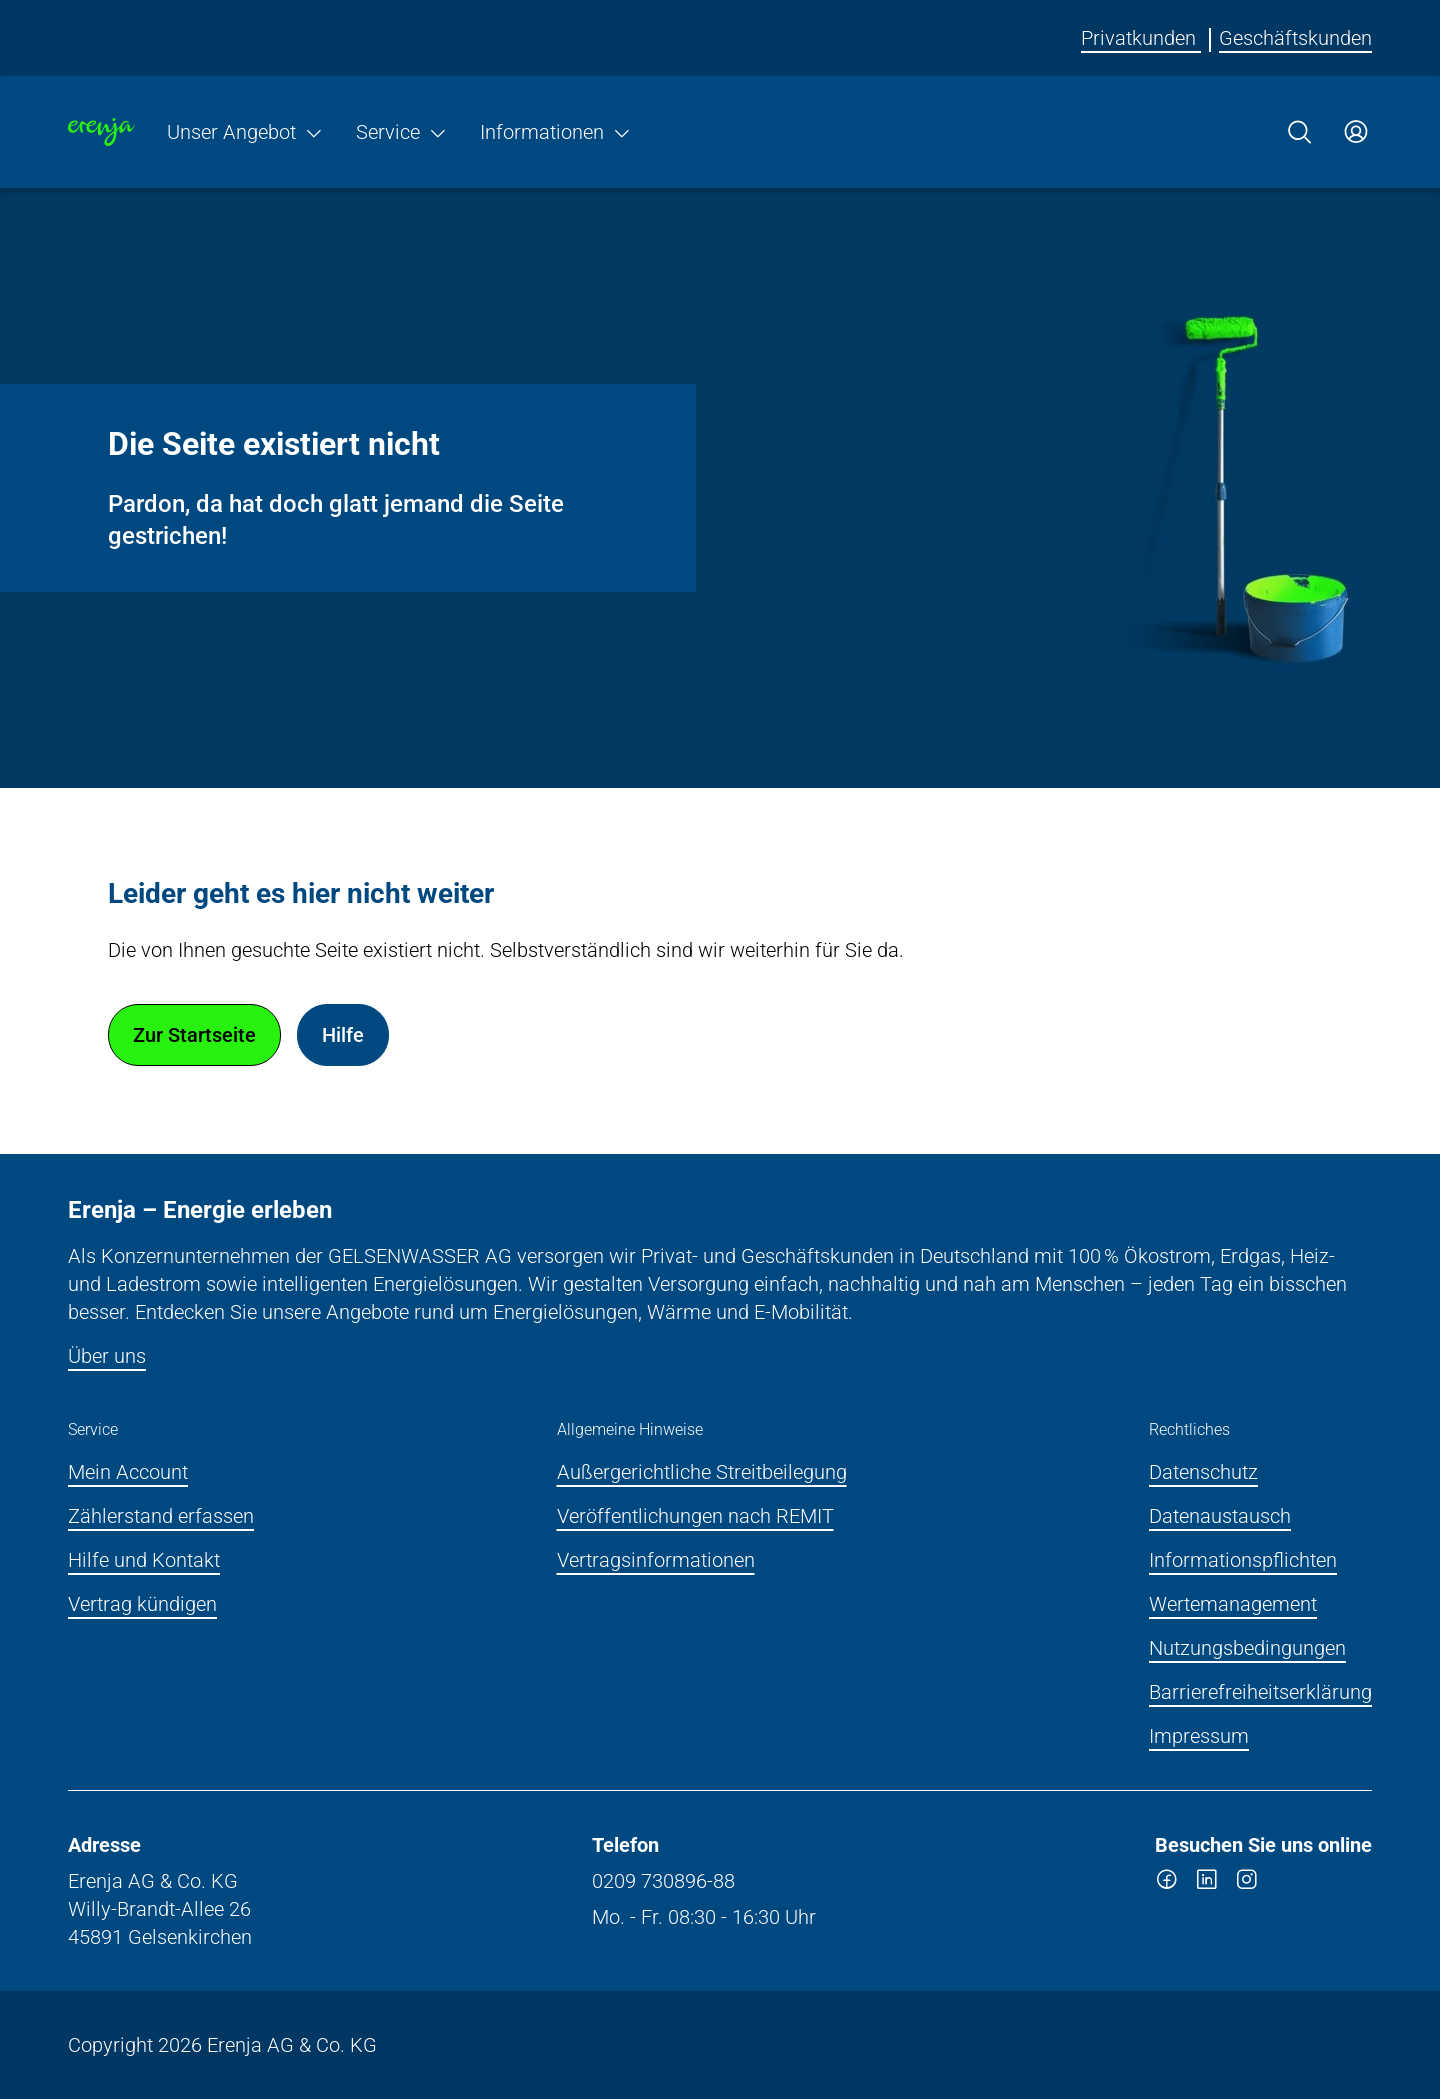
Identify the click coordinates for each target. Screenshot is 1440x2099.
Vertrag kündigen (142, 1604)
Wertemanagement (1233, 1604)
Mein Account (128, 1472)
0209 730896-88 (663, 1881)
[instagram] (1247, 1883)
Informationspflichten (1243, 1560)
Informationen (556, 132)
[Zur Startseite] (101, 132)
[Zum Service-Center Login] (1356, 132)
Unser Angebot (245, 132)
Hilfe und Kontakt (144, 1560)
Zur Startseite (194, 1035)
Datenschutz (1203, 1472)
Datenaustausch (1220, 1516)
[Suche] (1300, 132)
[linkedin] (1207, 1883)
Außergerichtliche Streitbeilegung (702, 1472)
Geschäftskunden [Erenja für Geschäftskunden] (1295, 38)
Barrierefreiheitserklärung (1260, 1692)
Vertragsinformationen (656, 1560)
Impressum (1199, 1736)
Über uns (107, 1356)
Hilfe (343, 1035)
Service (402, 132)
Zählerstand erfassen (161, 1516)
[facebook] (1167, 1883)
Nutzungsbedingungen (1247, 1648)
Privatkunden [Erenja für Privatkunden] (1141, 38)
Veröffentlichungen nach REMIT (695, 1516)
